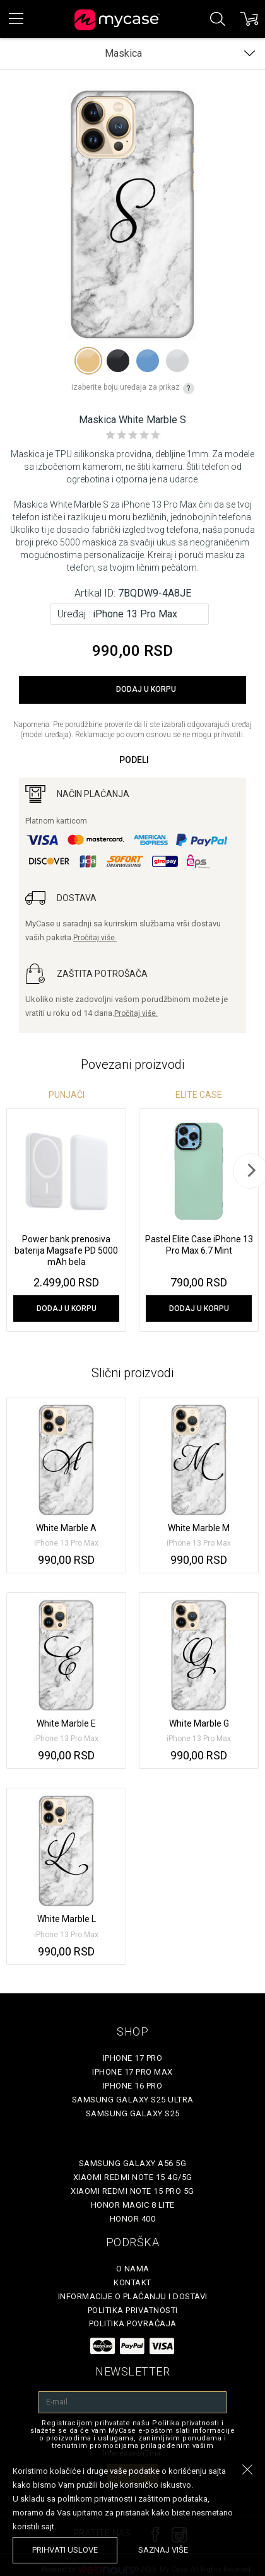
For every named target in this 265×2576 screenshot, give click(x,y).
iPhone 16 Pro (133, 2085)
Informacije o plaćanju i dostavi (133, 2296)
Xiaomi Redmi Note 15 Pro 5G (132, 2191)
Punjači (67, 1095)
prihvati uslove (65, 2550)
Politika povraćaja (133, 2323)
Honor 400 (133, 2218)
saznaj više (163, 2550)
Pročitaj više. (95, 937)
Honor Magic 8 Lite (133, 2205)
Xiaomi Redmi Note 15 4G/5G (132, 2177)
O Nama (133, 2268)
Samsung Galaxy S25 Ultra (133, 2099)
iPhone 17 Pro (133, 2058)
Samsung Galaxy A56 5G (133, 2163)
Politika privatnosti (133, 2310)
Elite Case (198, 1095)
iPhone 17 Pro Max (132, 2072)
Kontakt (132, 2282)
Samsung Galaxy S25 (133, 2113)
